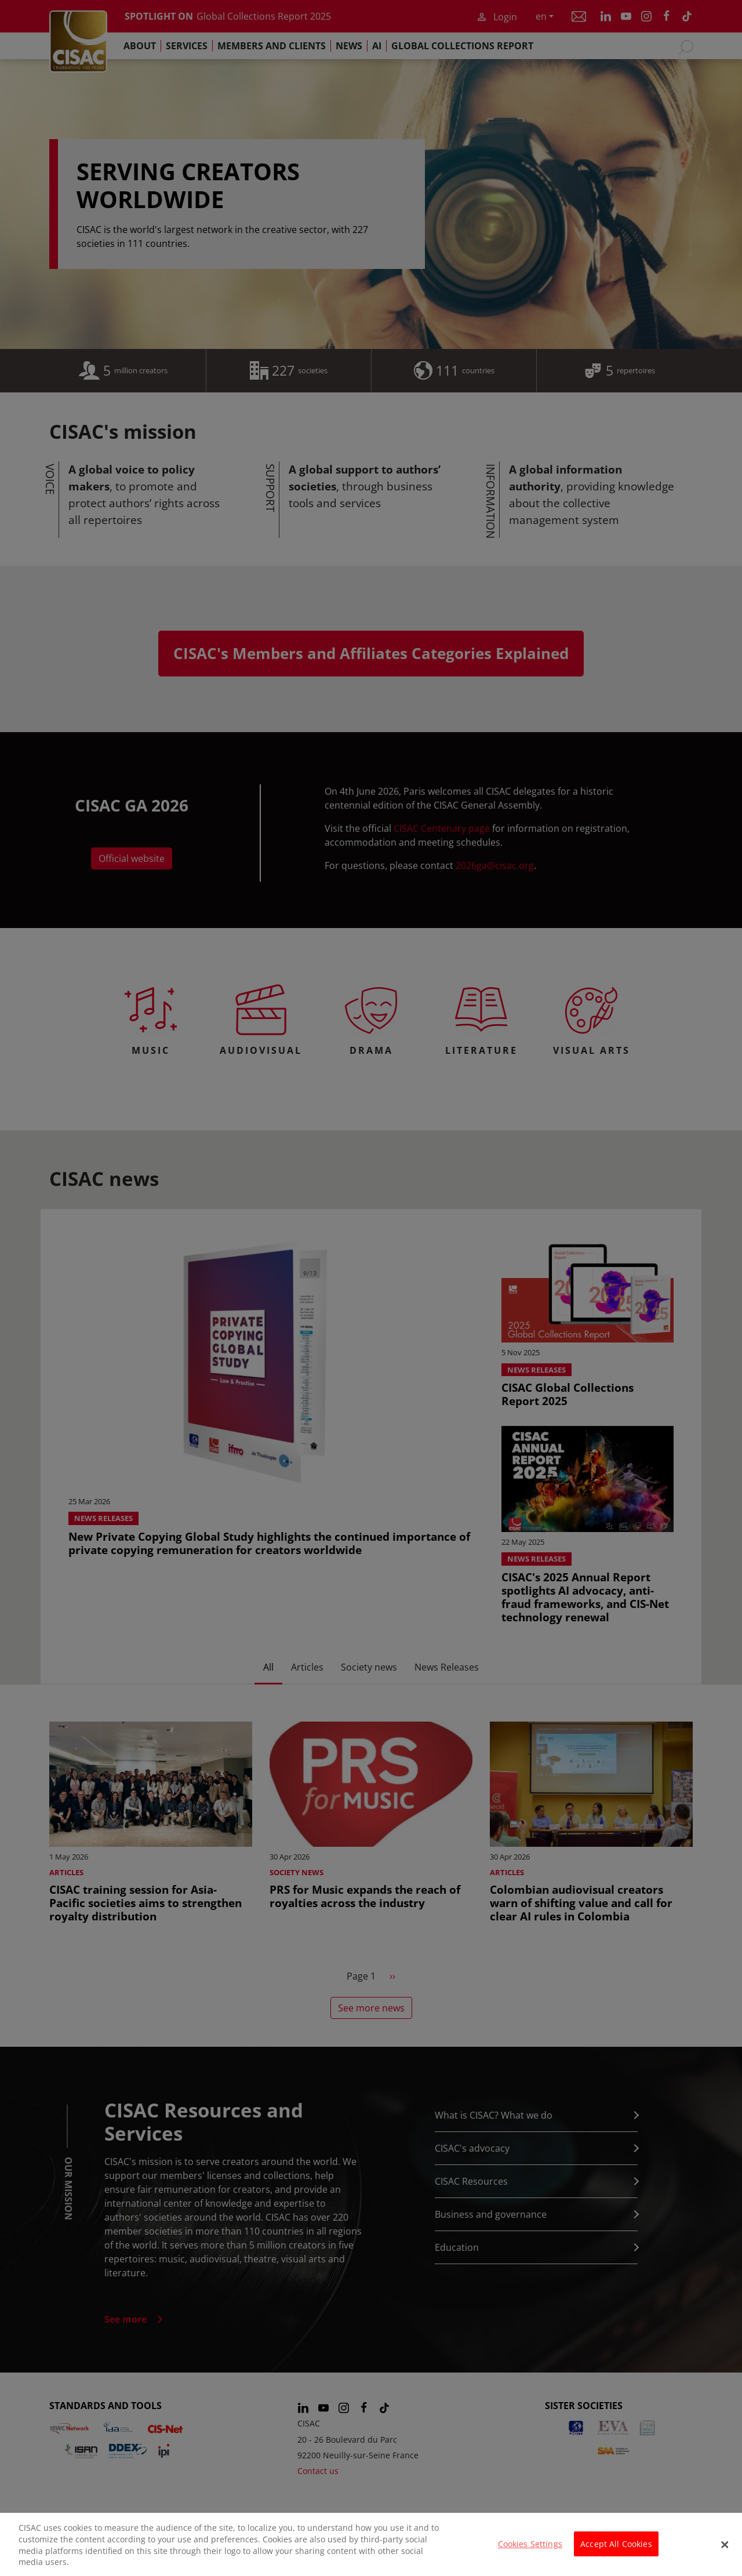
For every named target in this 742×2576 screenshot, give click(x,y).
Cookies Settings (530, 2543)
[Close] (724, 2544)
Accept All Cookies (616, 2543)
